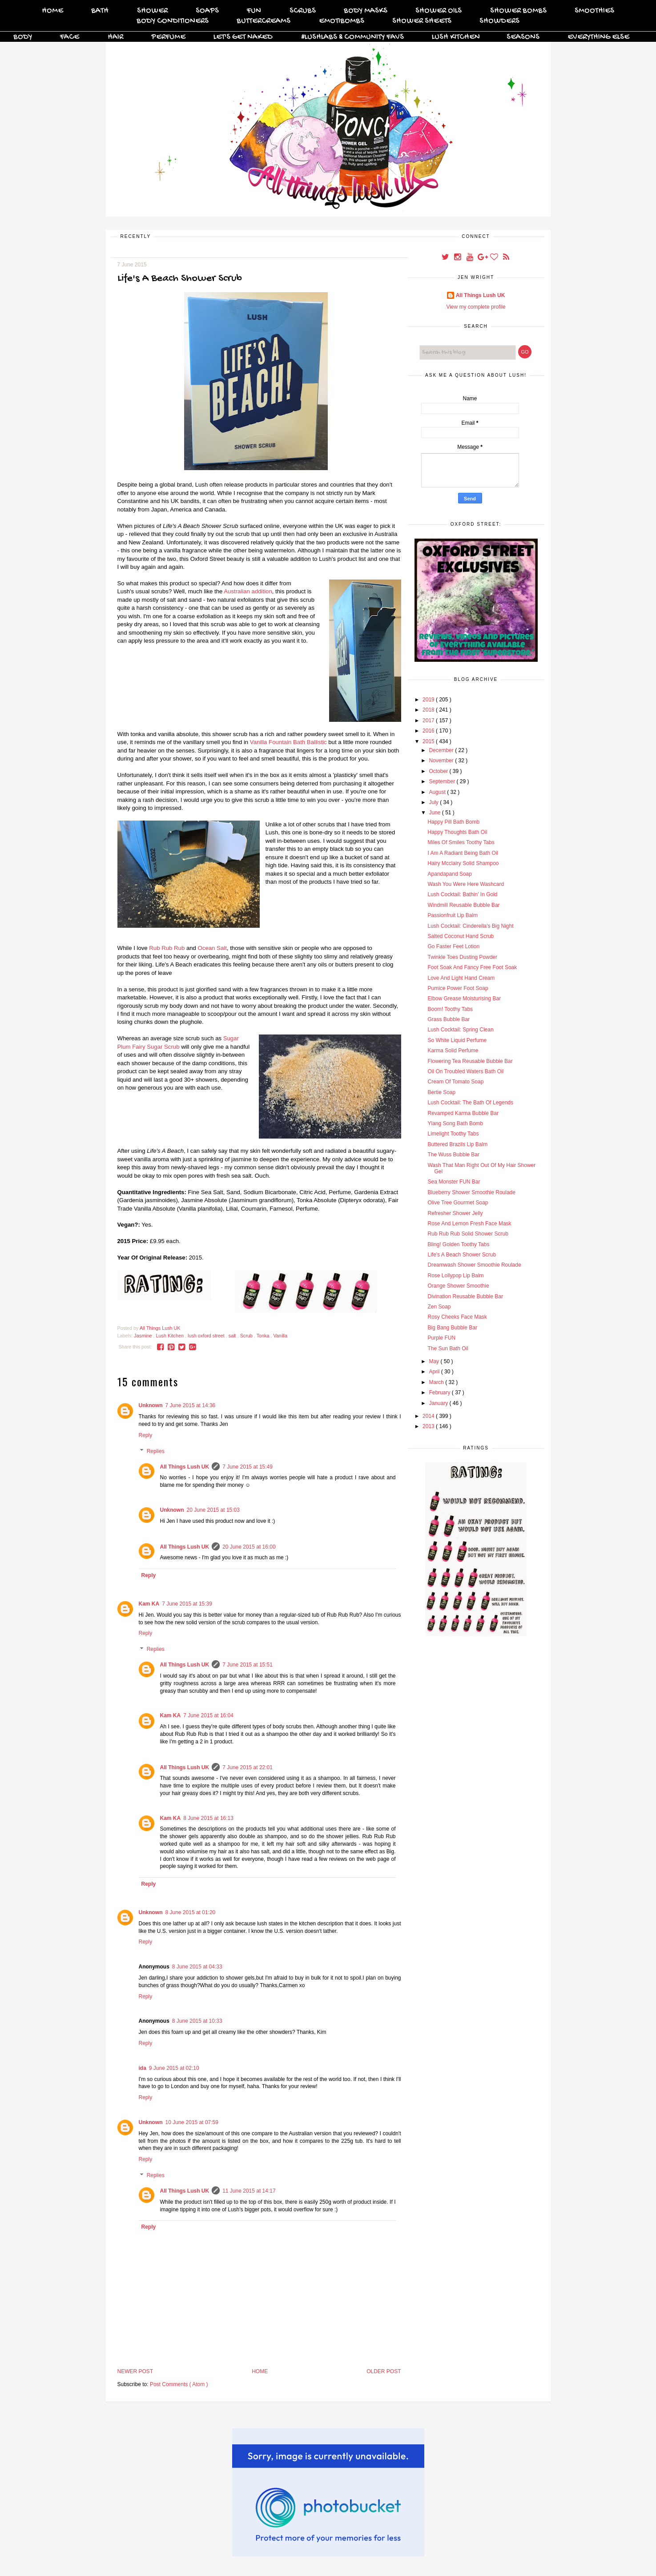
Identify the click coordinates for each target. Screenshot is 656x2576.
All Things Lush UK (184, 1467)
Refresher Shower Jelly (455, 1213)
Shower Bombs (518, 11)
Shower (152, 11)
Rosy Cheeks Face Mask (457, 1317)
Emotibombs (341, 21)
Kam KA (149, 1604)
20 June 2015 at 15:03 (213, 1510)
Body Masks (365, 11)
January (439, 1403)
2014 (429, 1416)
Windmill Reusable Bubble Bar (463, 905)
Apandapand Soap (449, 874)
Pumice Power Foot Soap (457, 988)
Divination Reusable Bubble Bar (465, 1296)
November (442, 760)
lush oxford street (207, 1335)
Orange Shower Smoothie (458, 1286)
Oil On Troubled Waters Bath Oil (465, 1071)
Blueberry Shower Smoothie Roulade (471, 1192)
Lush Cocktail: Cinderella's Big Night (470, 926)
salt (233, 1335)
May (434, 1361)
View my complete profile (475, 307)
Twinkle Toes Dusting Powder (462, 957)
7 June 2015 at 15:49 (247, 1467)
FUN (254, 11)
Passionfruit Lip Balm (452, 915)
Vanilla (280, 1335)
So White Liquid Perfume (457, 1040)
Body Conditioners (173, 21)
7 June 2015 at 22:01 (247, 1767)
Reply (146, 1435)
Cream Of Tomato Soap (455, 1082)
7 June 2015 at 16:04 (208, 1715)
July (434, 802)
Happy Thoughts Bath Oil (457, 832)
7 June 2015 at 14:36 (190, 1405)
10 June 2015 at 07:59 (191, 2122)
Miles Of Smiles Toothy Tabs (460, 842)
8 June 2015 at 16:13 (208, 1818)
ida (142, 2068)
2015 (429, 741)
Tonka (264, 1335)
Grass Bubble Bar (448, 1019)
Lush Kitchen (456, 37)
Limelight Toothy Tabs (453, 1134)
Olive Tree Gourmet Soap (457, 1202)
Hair (115, 37)
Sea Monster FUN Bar (453, 1182)
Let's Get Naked (243, 37)
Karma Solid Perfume (452, 1050)
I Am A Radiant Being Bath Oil (462, 853)
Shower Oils (438, 11)
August (438, 792)
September (442, 781)
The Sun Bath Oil (447, 1348)
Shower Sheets (421, 21)
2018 (429, 710)
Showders (499, 21)
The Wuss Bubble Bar (453, 1154)
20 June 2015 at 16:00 (248, 1547)
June (435, 812)
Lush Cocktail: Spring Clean (460, 1029)
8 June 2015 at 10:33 (197, 2021)
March (437, 1382)
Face (69, 37)
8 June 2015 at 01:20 (190, 1912)
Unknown (151, 1405)
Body (22, 37)
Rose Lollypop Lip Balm (455, 1275)
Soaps (207, 11)
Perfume (168, 37)
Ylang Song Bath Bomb (455, 1123)
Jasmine (143, 1335)
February (440, 1392)
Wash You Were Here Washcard (465, 884)
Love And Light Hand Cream (461, 978)
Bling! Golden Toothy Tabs (458, 1244)
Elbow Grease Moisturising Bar (464, 998)
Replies (156, 1451)
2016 (429, 731)
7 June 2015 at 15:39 (187, 1604)
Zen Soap (439, 1307)
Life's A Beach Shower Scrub (461, 1255)
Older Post (383, 2371)
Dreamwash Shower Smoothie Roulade (474, 1265)
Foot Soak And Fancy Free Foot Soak (472, 967)
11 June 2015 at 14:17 (248, 2191)
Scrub (247, 1335)
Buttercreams (263, 21)
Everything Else (598, 37)
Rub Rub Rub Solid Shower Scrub (467, 1234)
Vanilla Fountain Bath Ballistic (288, 742)
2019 (429, 699)
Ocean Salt (212, 948)
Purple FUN (441, 1338)
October (439, 771)
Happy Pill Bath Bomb (453, 822)
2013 (429, 1426)
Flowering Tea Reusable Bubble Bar (469, 1061)
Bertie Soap (441, 1092)
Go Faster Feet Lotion (453, 946)
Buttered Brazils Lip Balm (457, 1144)
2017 (429, 720)
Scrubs (303, 11)
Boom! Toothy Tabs (450, 1009)
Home (52, 11)
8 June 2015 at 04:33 (197, 1967)
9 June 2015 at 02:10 (174, 2068)
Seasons (523, 37)
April (435, 1371)
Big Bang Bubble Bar (452, 1327)
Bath (100, 11)
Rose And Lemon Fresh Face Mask (469, 1223)
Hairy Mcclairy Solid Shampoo (463, 863)
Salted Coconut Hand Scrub (460, 936)
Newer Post (135, 2371)
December (442, 750)
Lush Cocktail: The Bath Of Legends (470, 1102)
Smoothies (594, 11)
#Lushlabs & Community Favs (352, 37)
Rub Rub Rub (167, 948)
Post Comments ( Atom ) (179, 2384)
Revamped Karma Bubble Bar (462, 1113)
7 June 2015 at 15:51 (247, 1665)
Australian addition (248, 591)
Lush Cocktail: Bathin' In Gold (462, 894)
